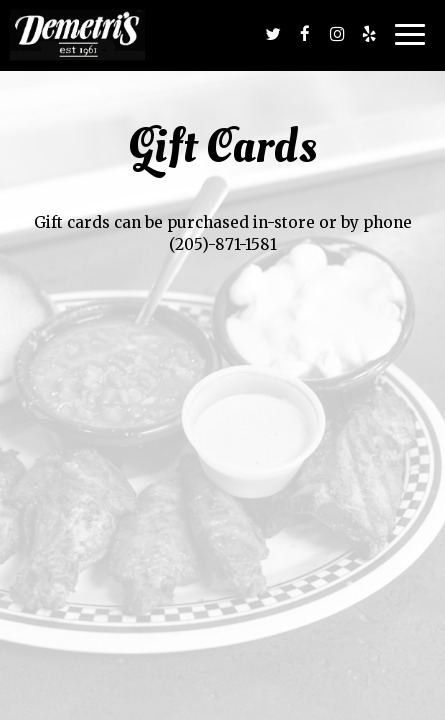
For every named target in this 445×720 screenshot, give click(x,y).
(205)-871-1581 (223, 244)
